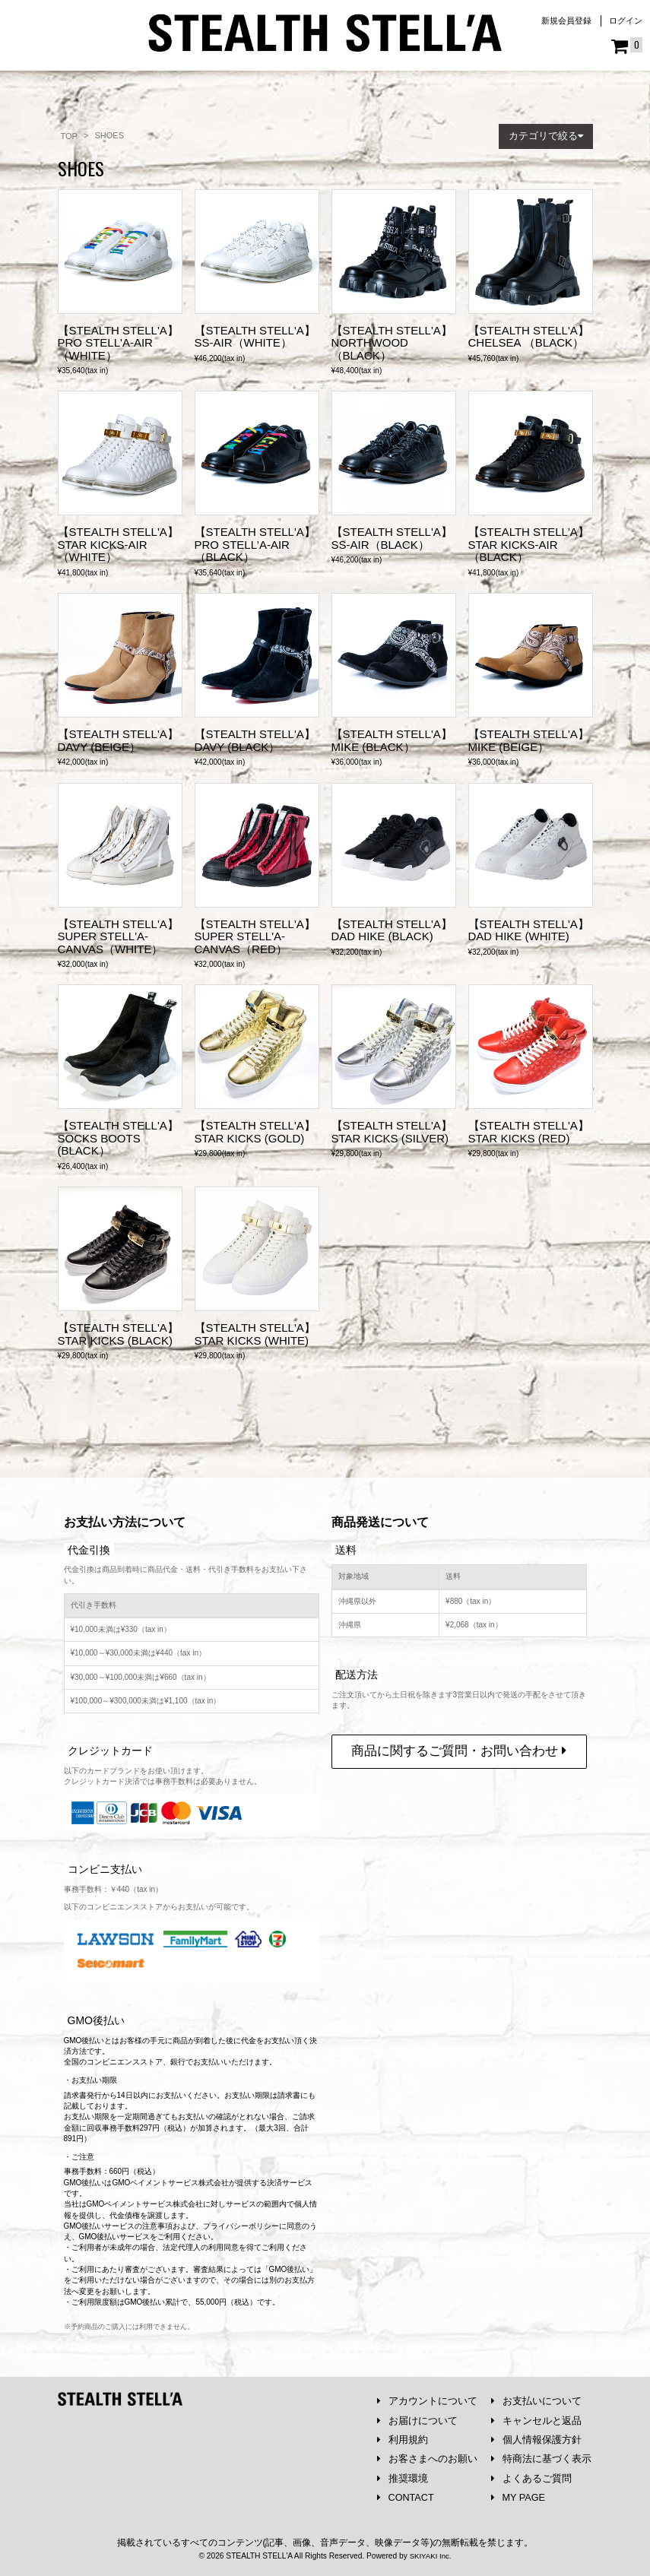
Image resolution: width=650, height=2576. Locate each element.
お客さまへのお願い (427, 2458)
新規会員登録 (566, 20)
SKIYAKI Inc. (430, 2556)
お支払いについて (536, 2398)
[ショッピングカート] (626, 46)
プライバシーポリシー (241, 2223)
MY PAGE (519, 2497)
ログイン (625, 20)
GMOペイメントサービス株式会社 (145, 2201)
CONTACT (406, 2497)
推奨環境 (402, 2477)
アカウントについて (427, 2398)
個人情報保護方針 (536, 2438)
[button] (546, 136)
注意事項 (157, 2223)
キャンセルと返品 (536, 2418)
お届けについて (417, 2418)
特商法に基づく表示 (541, 2458)
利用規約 (402, 2438)
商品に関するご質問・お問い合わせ (458, 1748)
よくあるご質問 (531, 2477)
